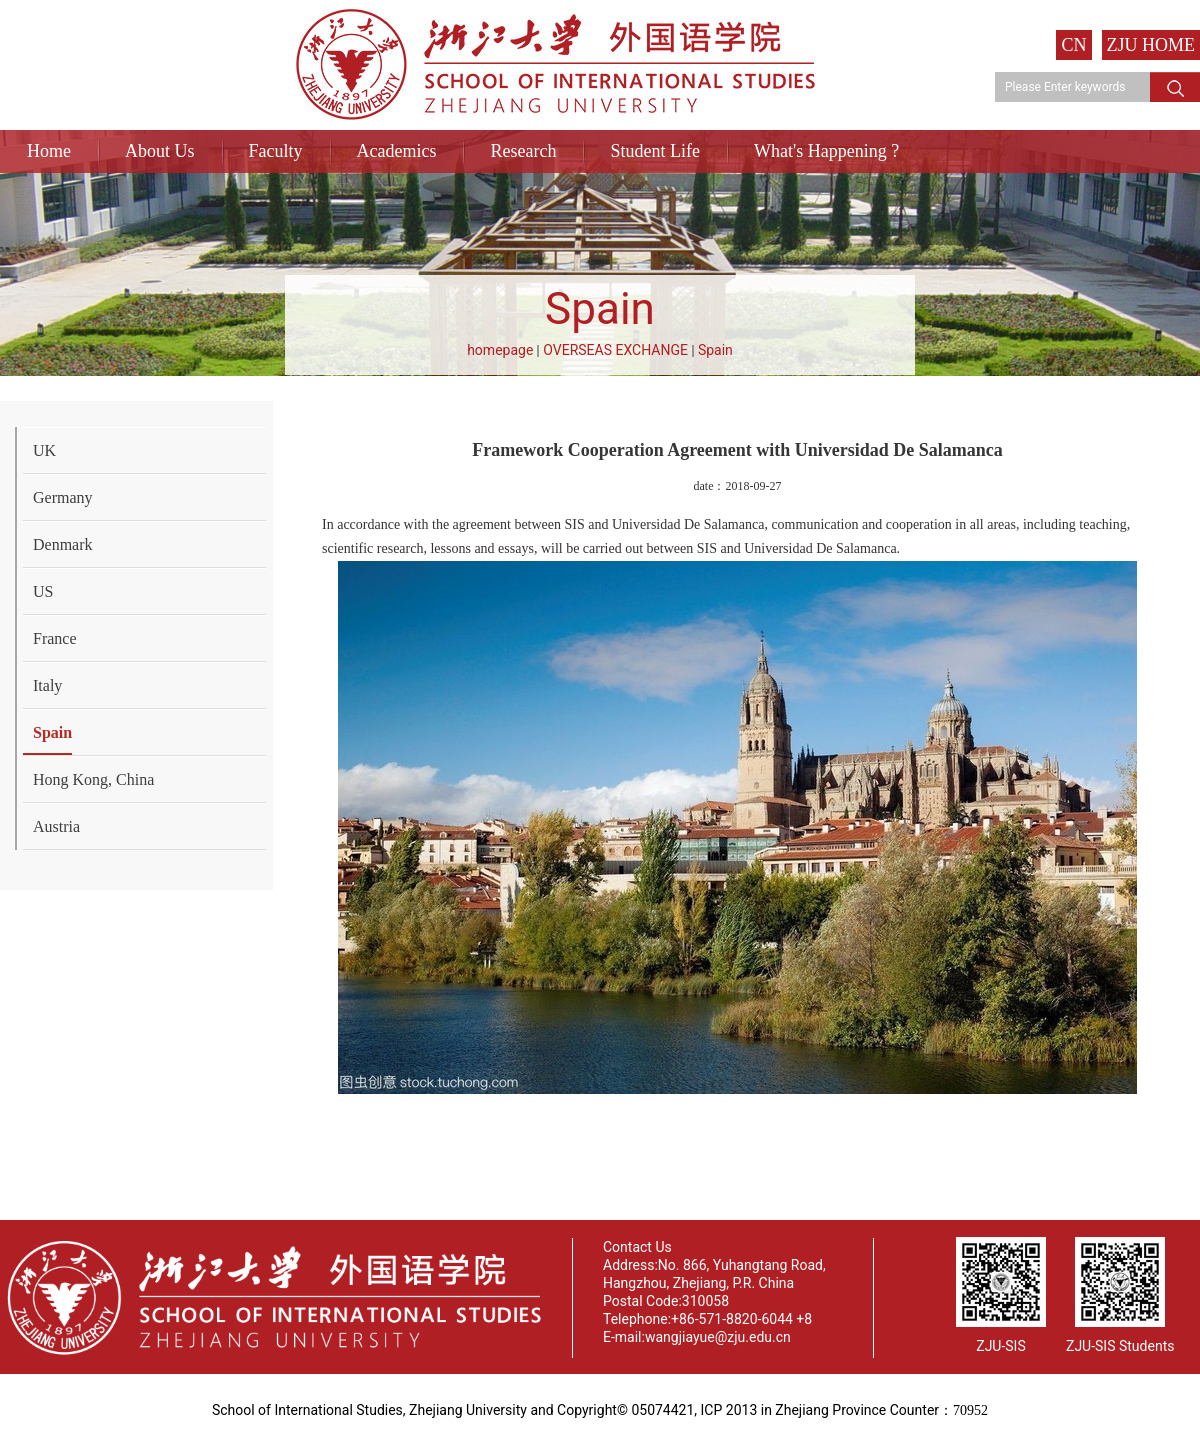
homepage (500, 350)
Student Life (654, 151)
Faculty (276, 151)
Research (523, 151)
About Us (160, 151)
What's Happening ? (826, 151)
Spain (715, 350)
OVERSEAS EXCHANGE (615, 350)
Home (49, 151)
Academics (397, 151)
